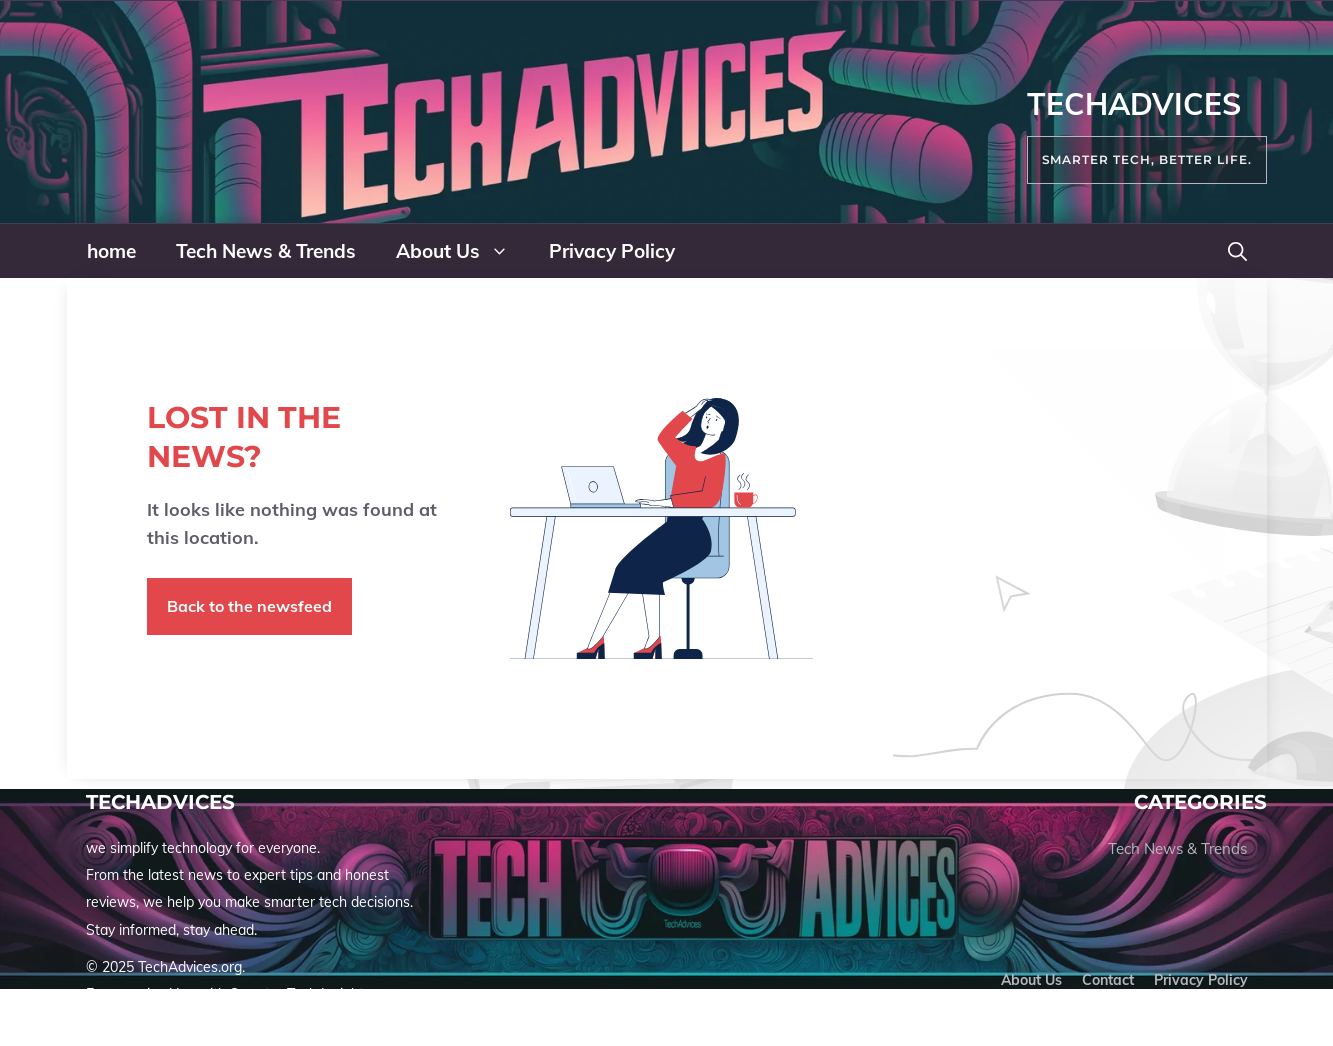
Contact (1108, 980)
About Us (462, 251)
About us (1031, 980)
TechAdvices (1134, 104)
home (111, 251)
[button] (1237, 251)
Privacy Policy (612, 251)
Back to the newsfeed (249, 606)
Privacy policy (1201, 980)
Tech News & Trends (266, 251)
